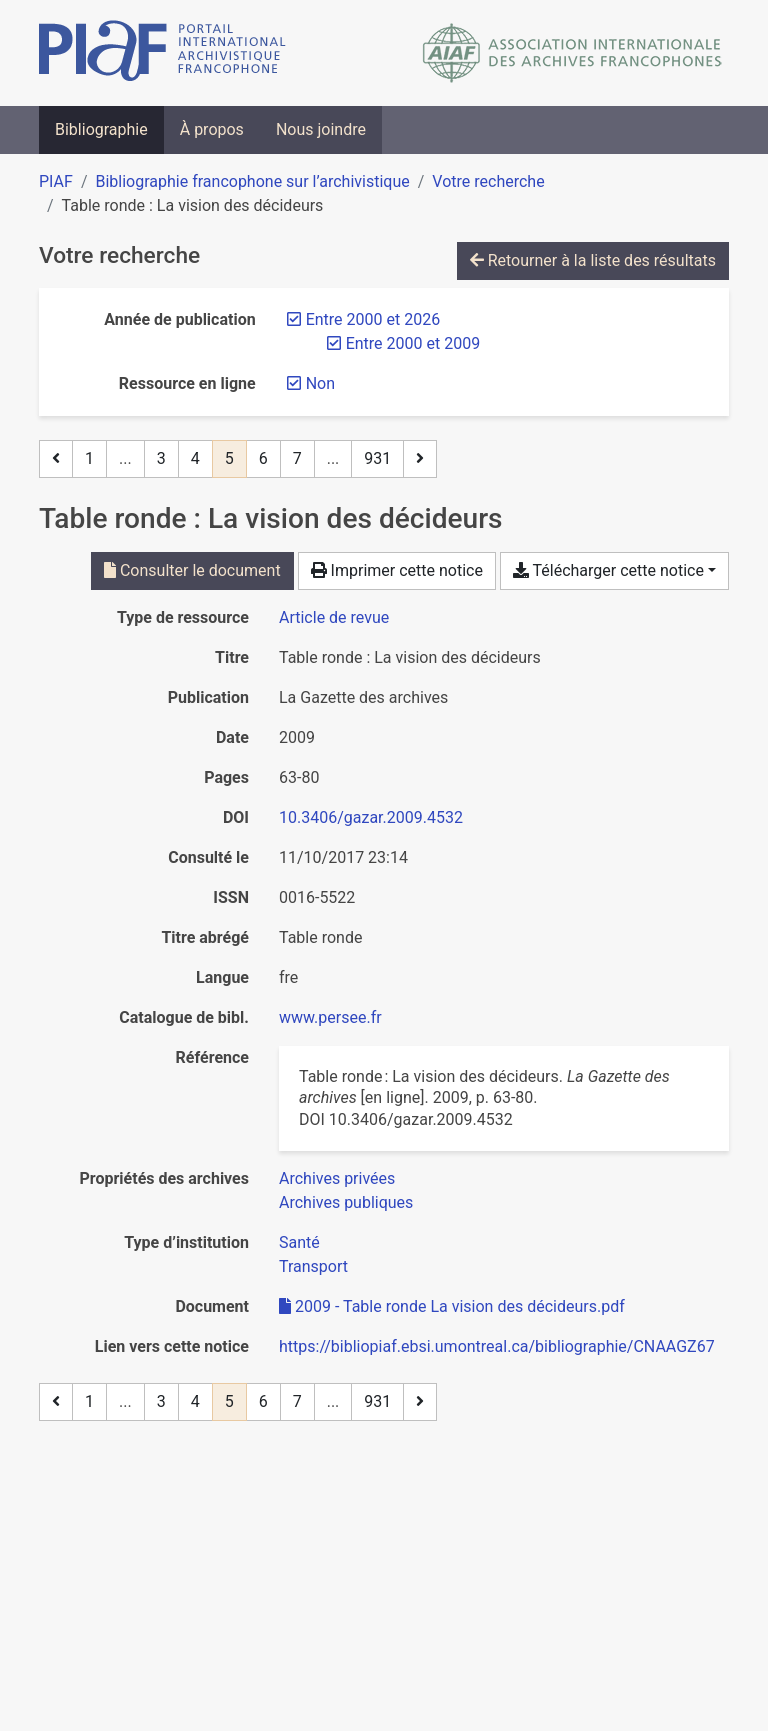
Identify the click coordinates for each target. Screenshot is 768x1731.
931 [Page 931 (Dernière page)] (377, 458)
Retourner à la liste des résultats (593, 260)
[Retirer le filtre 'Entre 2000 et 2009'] (413, 343)
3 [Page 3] (161, 458)
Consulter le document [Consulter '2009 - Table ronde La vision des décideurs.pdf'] (192, 570)
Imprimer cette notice (397, 570)
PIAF (56, 181)
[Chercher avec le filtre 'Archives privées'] (337, 1178)
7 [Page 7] (297, 458)
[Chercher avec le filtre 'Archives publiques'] (346, 1202)
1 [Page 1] (89, 458)
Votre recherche (488, 181)
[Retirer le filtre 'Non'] (320, 383)
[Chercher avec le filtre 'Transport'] (313, 1266)
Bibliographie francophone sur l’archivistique (252, 181)
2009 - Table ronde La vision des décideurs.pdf (452, 1306)
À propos (212, 129)
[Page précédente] (56, 459)
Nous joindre (321, 129)
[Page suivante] (420, 459)
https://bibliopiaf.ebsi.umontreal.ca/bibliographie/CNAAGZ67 (497, 1346)
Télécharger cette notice (608, 570)
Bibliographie (101, 129)
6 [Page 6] (263, 458)
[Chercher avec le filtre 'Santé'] (299, 1242)
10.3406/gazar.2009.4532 (371, 817)
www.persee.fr (330, 1017)
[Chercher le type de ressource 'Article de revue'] (334, 617)
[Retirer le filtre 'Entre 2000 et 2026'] (373, 319)
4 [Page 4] (195, 458)
